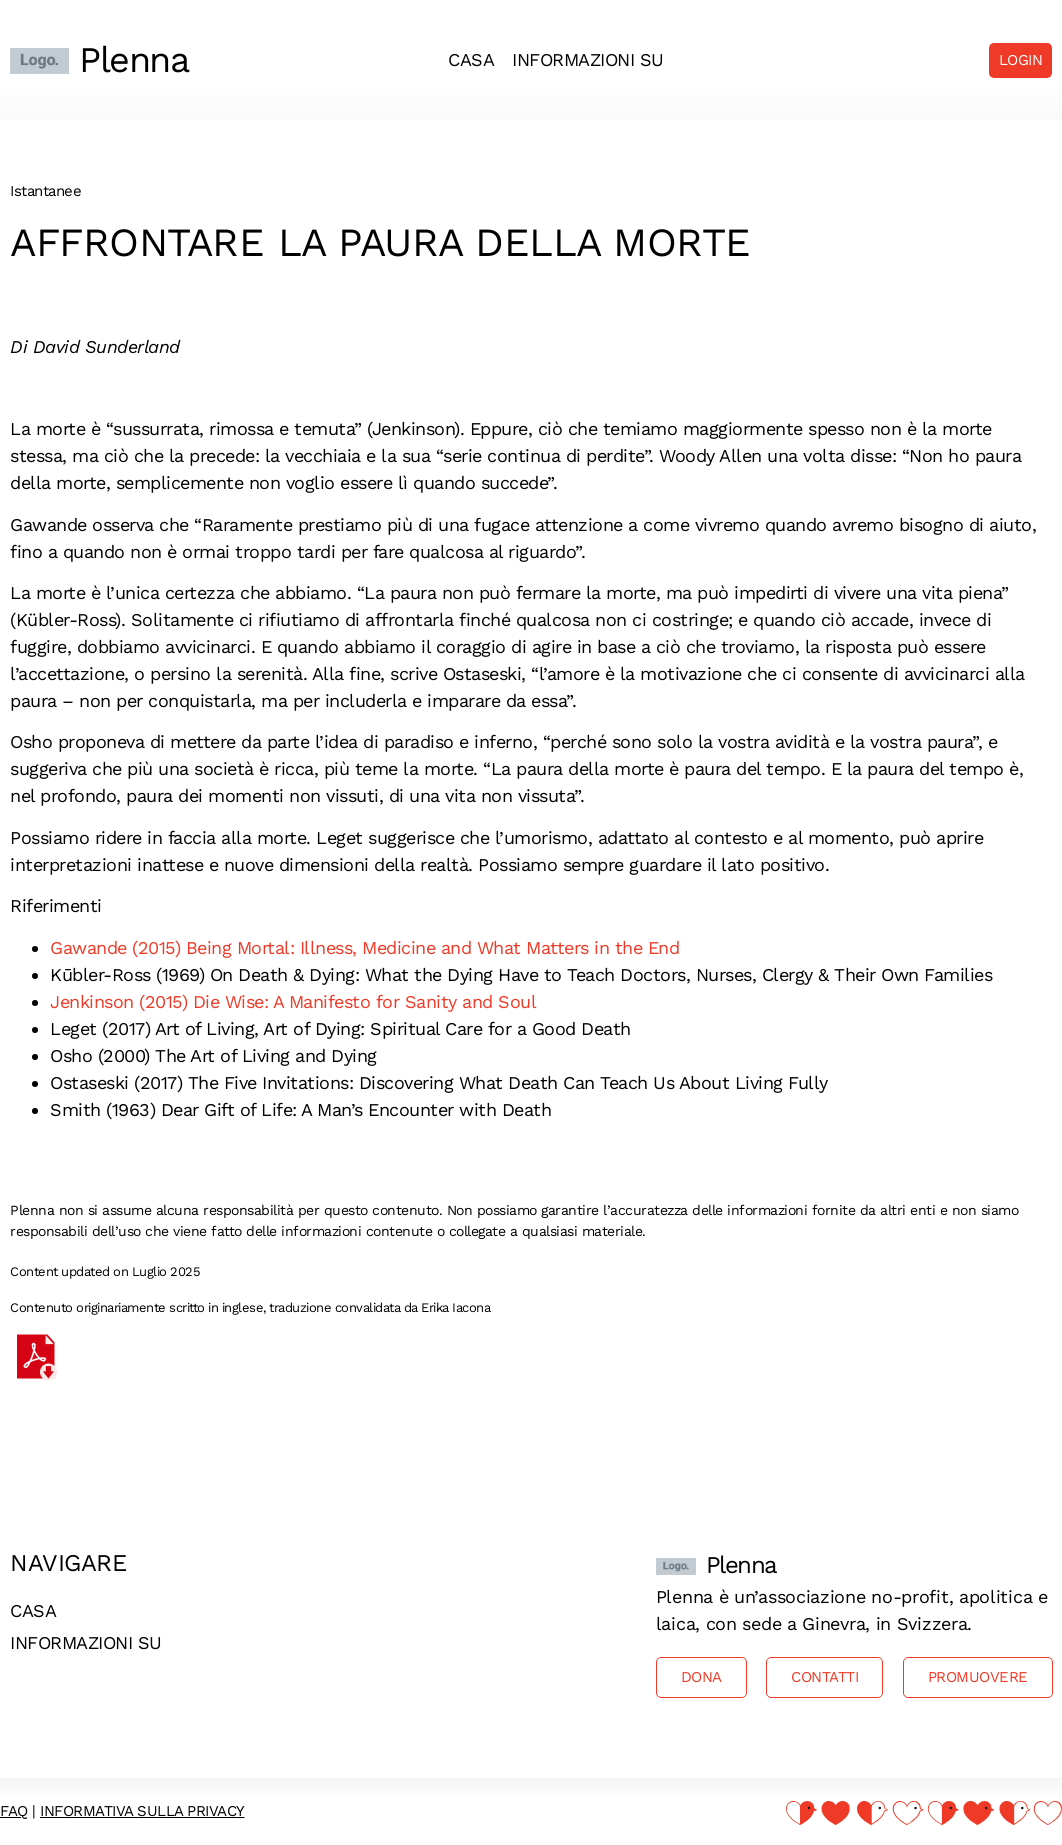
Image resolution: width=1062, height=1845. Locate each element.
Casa (471, 59)
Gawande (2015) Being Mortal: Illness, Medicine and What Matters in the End (364, 947)
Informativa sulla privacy (142, 1811)
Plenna (133, 60)
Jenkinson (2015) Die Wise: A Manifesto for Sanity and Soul (293, 1001)
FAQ (14, 1811)
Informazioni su (588, 59)
